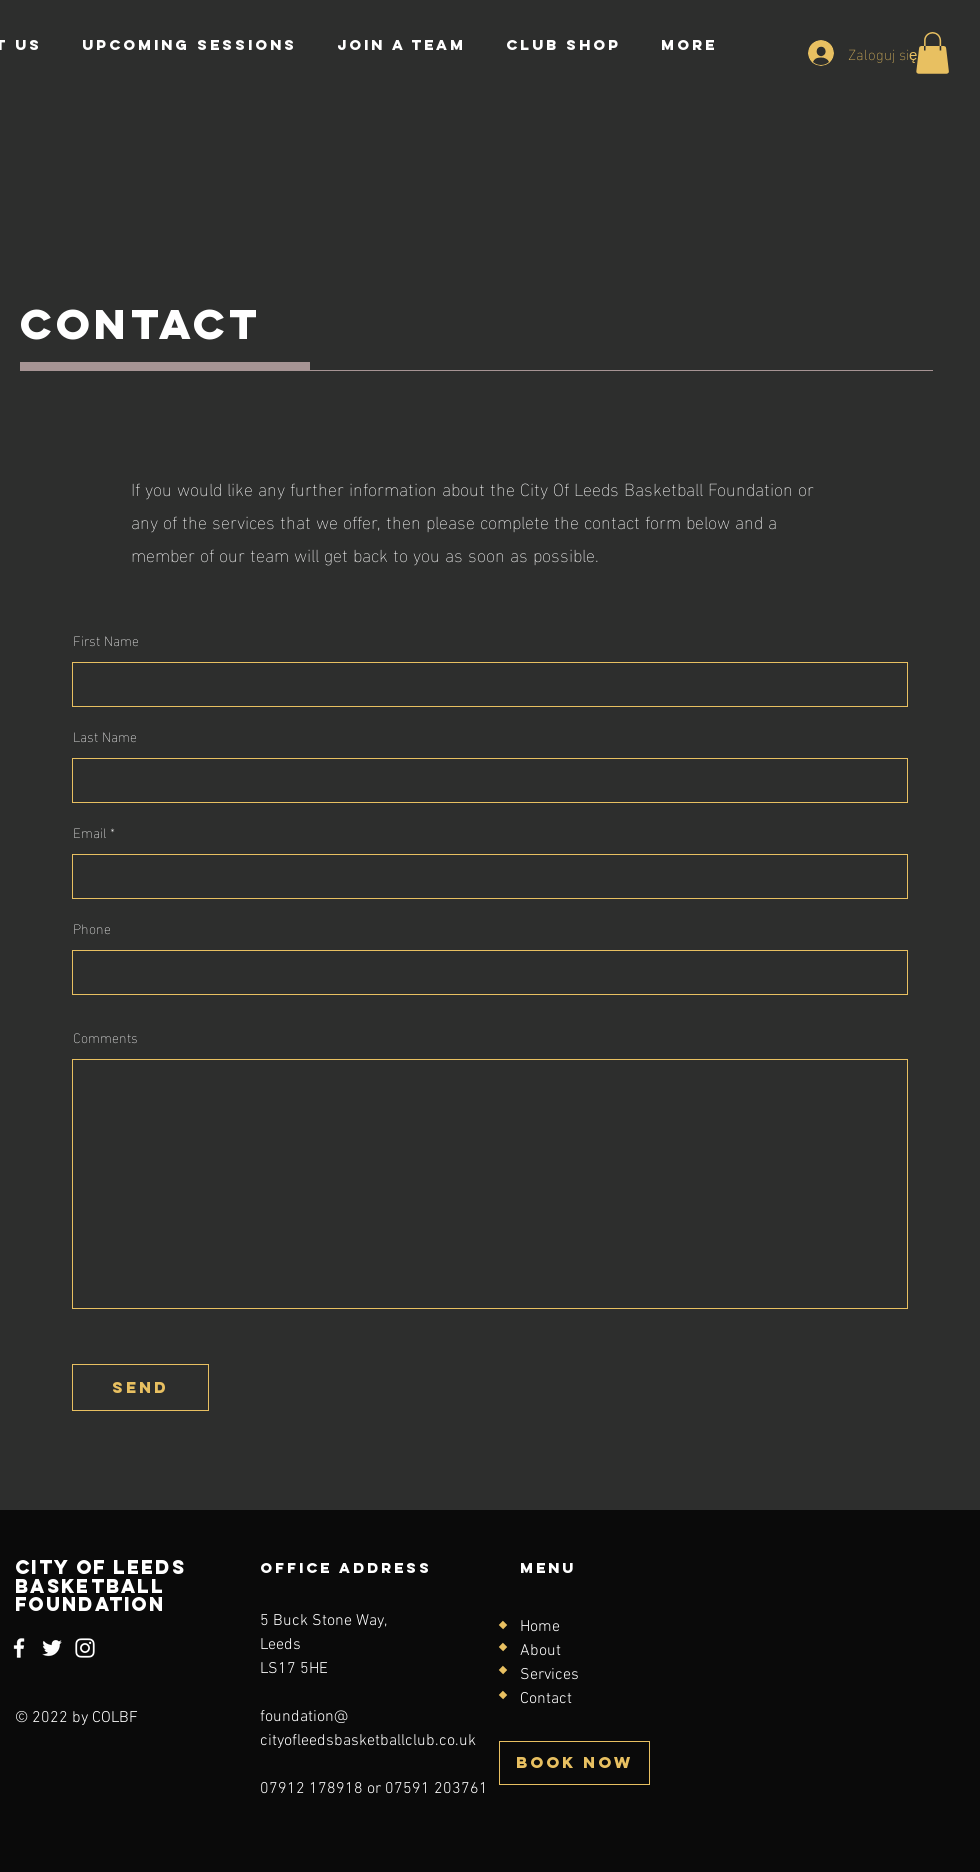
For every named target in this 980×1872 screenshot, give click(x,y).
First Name (106, 640)
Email (89, 832)
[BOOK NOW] (574, 1763)
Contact (546, 1699)
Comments (105, 1037)
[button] (932, 53)
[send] (140, 1387)
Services (549, 1675)
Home (540, 1627)
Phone (92, 928)
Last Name (105, 736)
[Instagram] (85, 1648)
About (540, 1651)
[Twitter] (52, 1648)
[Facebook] (19, 1648)
